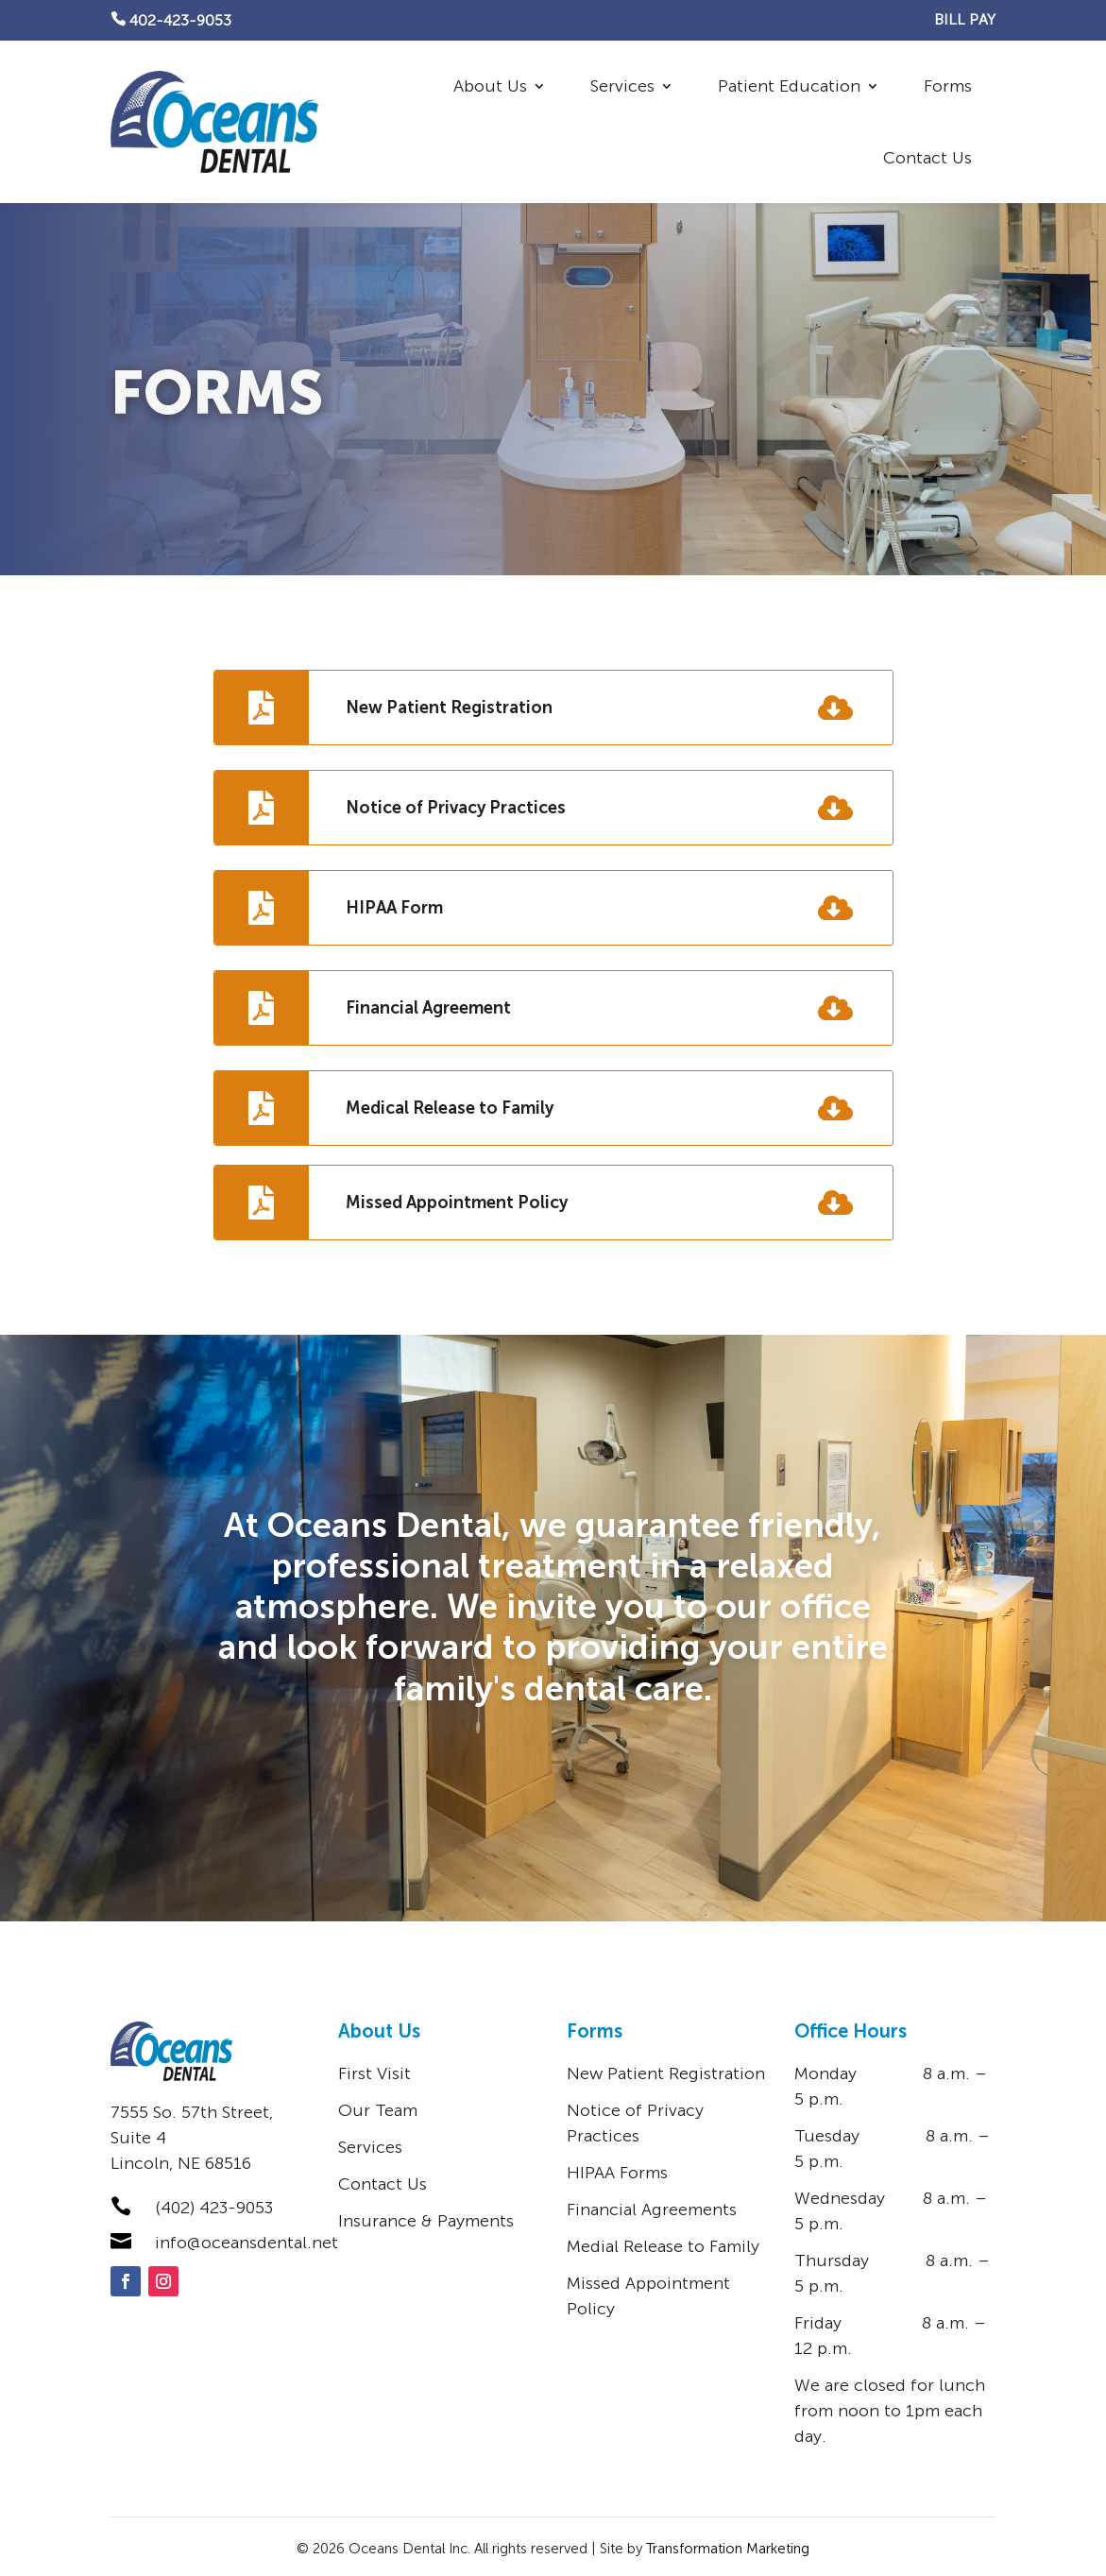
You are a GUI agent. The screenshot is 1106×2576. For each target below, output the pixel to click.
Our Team (377, 2110)
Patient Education (789, 86)
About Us (490, 86)
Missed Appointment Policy (457, 1202)
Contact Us (927, 157)
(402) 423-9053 (214, 2207)
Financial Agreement (428, 1008)
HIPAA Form (394, 907)
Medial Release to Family (663, 2246)
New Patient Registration (449, 707)
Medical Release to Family (449, 1108)
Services (622, 86)
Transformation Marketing (727, 2548)
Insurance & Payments (426, 2220)
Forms (948, 86)
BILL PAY (964, 19)
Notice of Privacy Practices (456, 807)
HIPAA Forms (617, 2172)
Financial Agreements (652, 2209)
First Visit (374, 2073)
